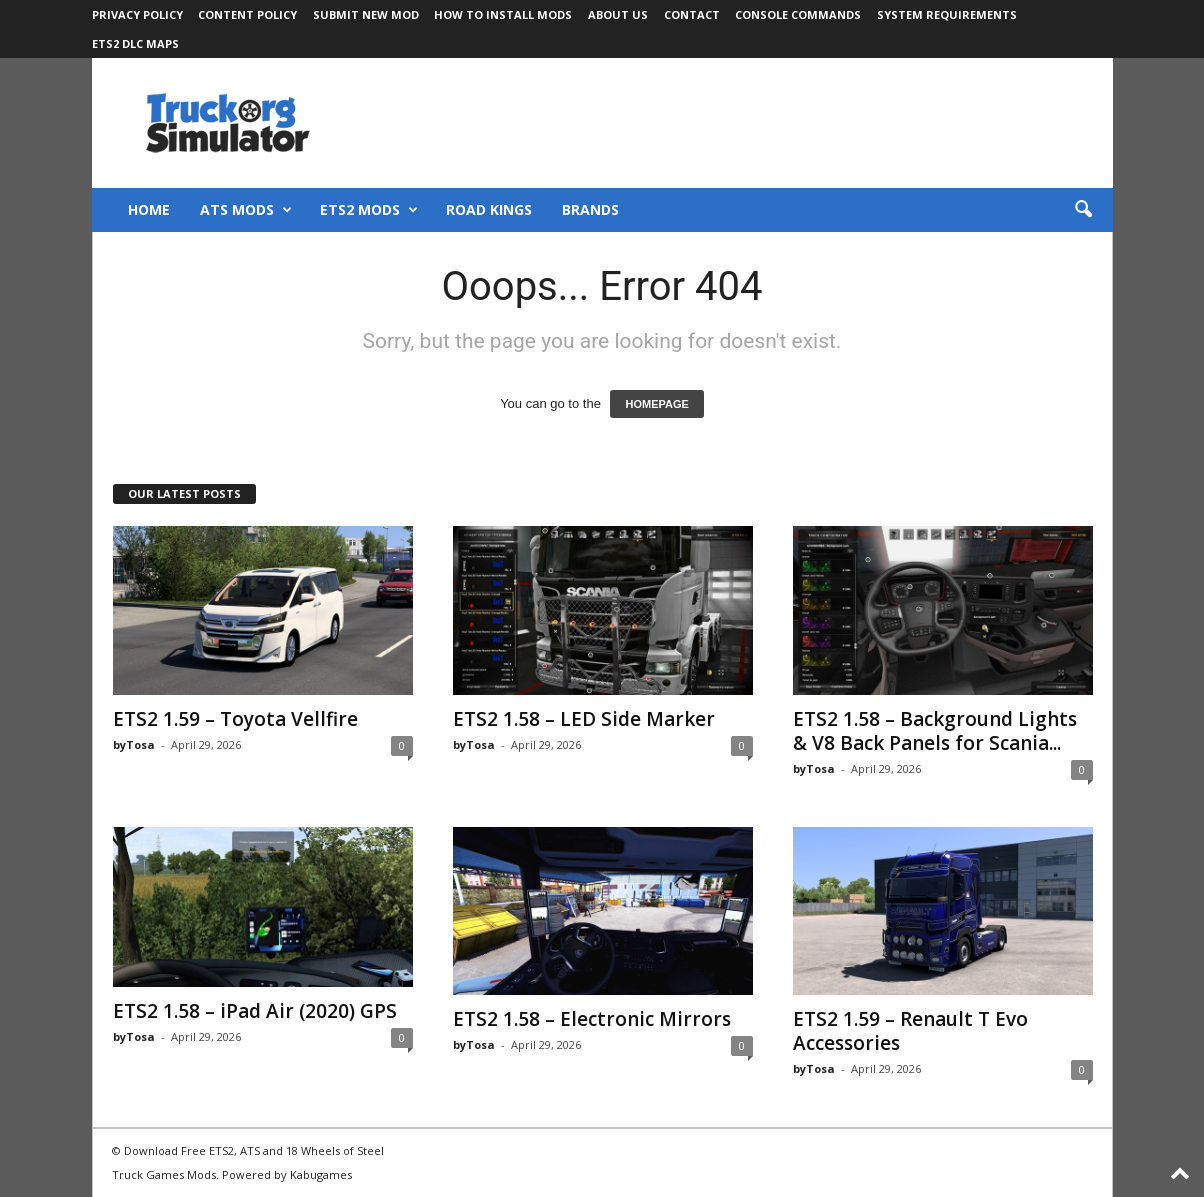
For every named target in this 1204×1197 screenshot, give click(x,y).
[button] (1083, 210)
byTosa (134, 744)
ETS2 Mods (369, 210)
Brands (590, 209)
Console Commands (798, 14)
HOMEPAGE (656, 404)
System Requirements (947, 14)
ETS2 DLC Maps (135, 43)
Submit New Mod (366, 14)
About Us (618, 14)
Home (149, 209)
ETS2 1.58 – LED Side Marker (584, 719)
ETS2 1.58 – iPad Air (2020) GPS (255, 1011)
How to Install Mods (503, 14)
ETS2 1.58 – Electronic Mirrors (592, 1019)
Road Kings (489, 209)
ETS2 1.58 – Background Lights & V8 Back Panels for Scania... (935, 731)
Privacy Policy (137, 14)
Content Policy (247, 14)
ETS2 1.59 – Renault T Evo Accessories (910, 1031)
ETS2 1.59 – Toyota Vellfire (235, 719)
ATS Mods (246, 210)
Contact (692, 14)
